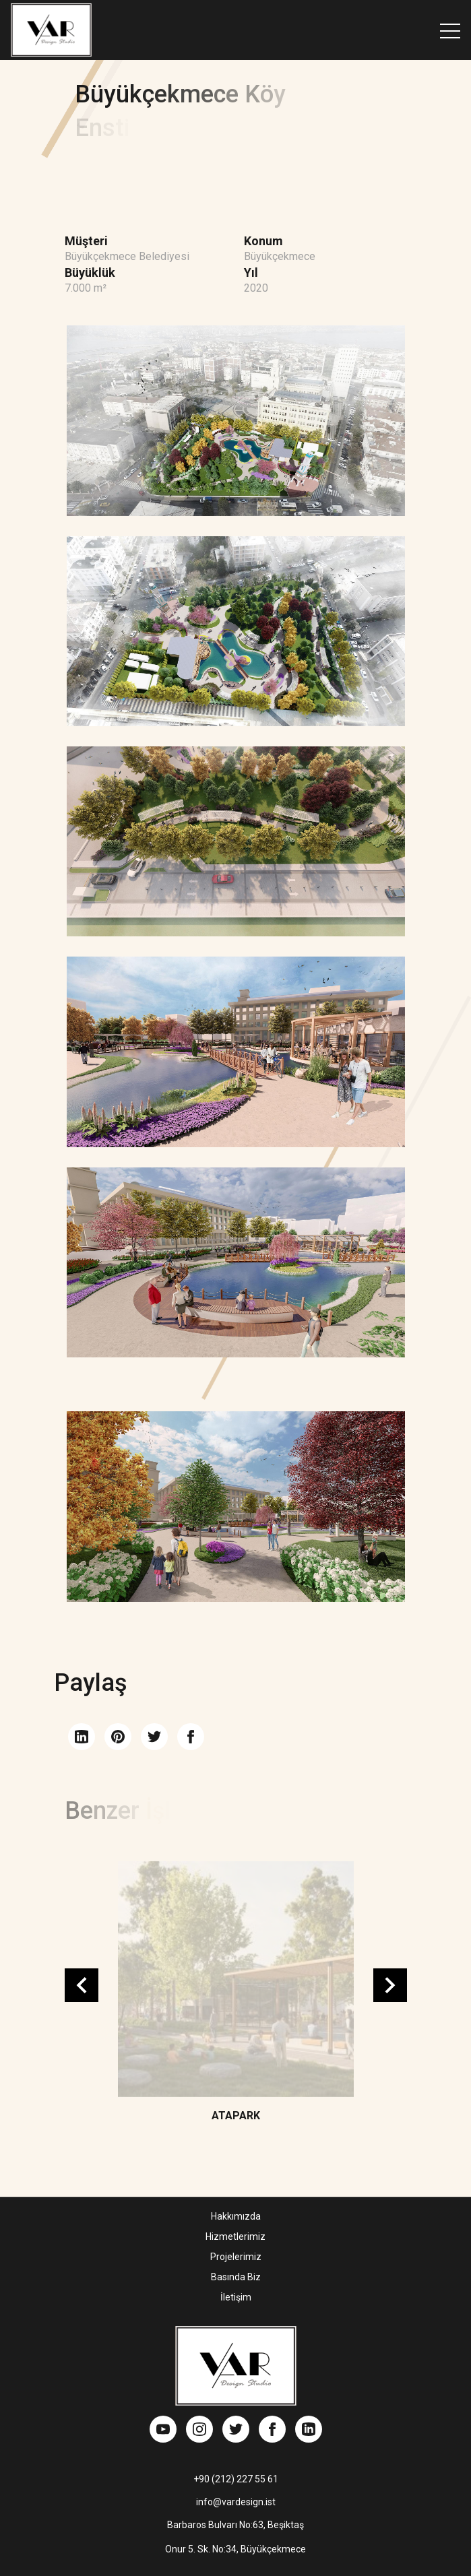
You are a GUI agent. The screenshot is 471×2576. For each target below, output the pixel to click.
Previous (81, 1985)
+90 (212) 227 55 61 (235, 2479)
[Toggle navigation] (450, 30)
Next (390, 1985)
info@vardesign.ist (236, 2502)
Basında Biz (236, 2277)
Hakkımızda (236, 2216)
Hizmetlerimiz (235, 2236)
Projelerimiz (235, 2256)
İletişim (235, 2297)
